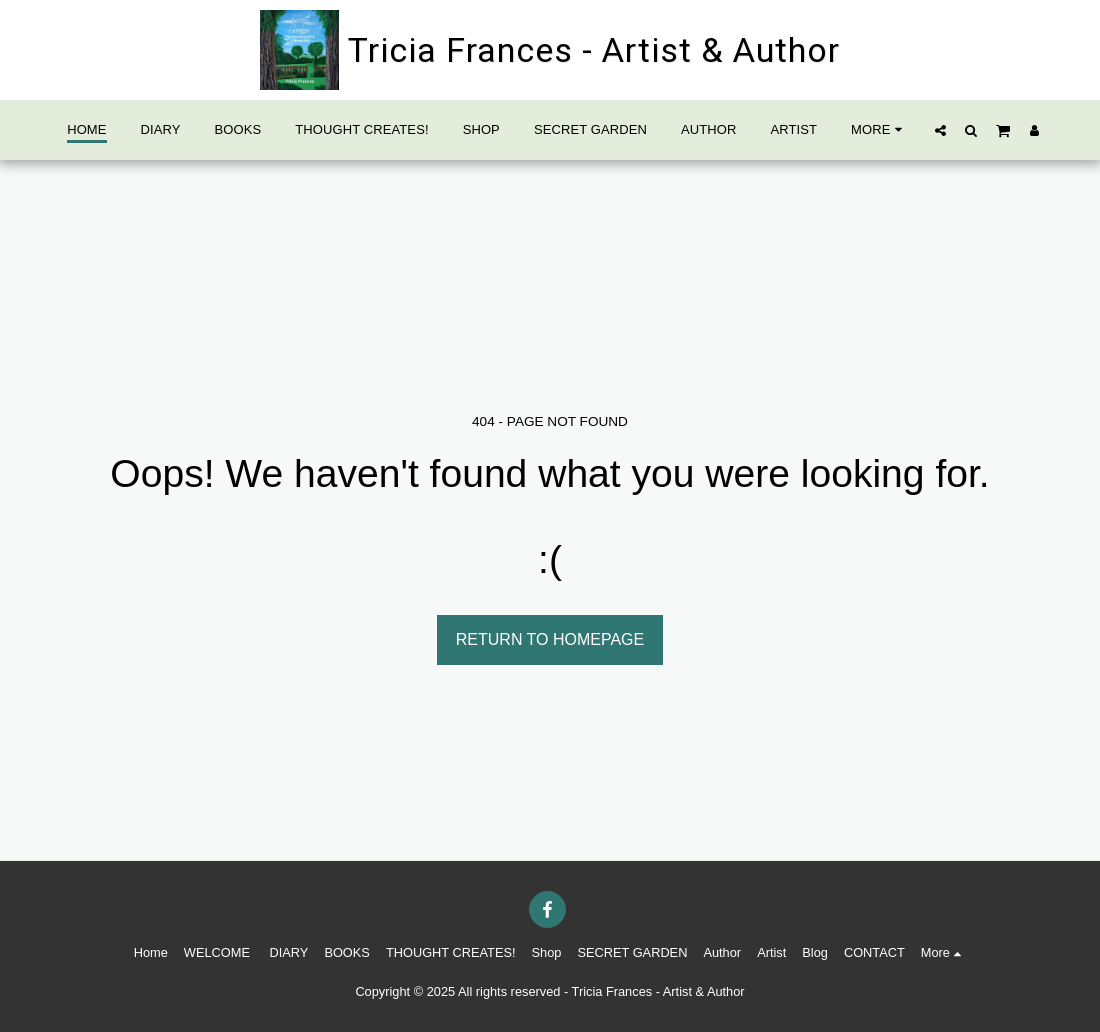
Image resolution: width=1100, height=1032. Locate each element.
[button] (940, 130)
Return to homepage (550, 639)
